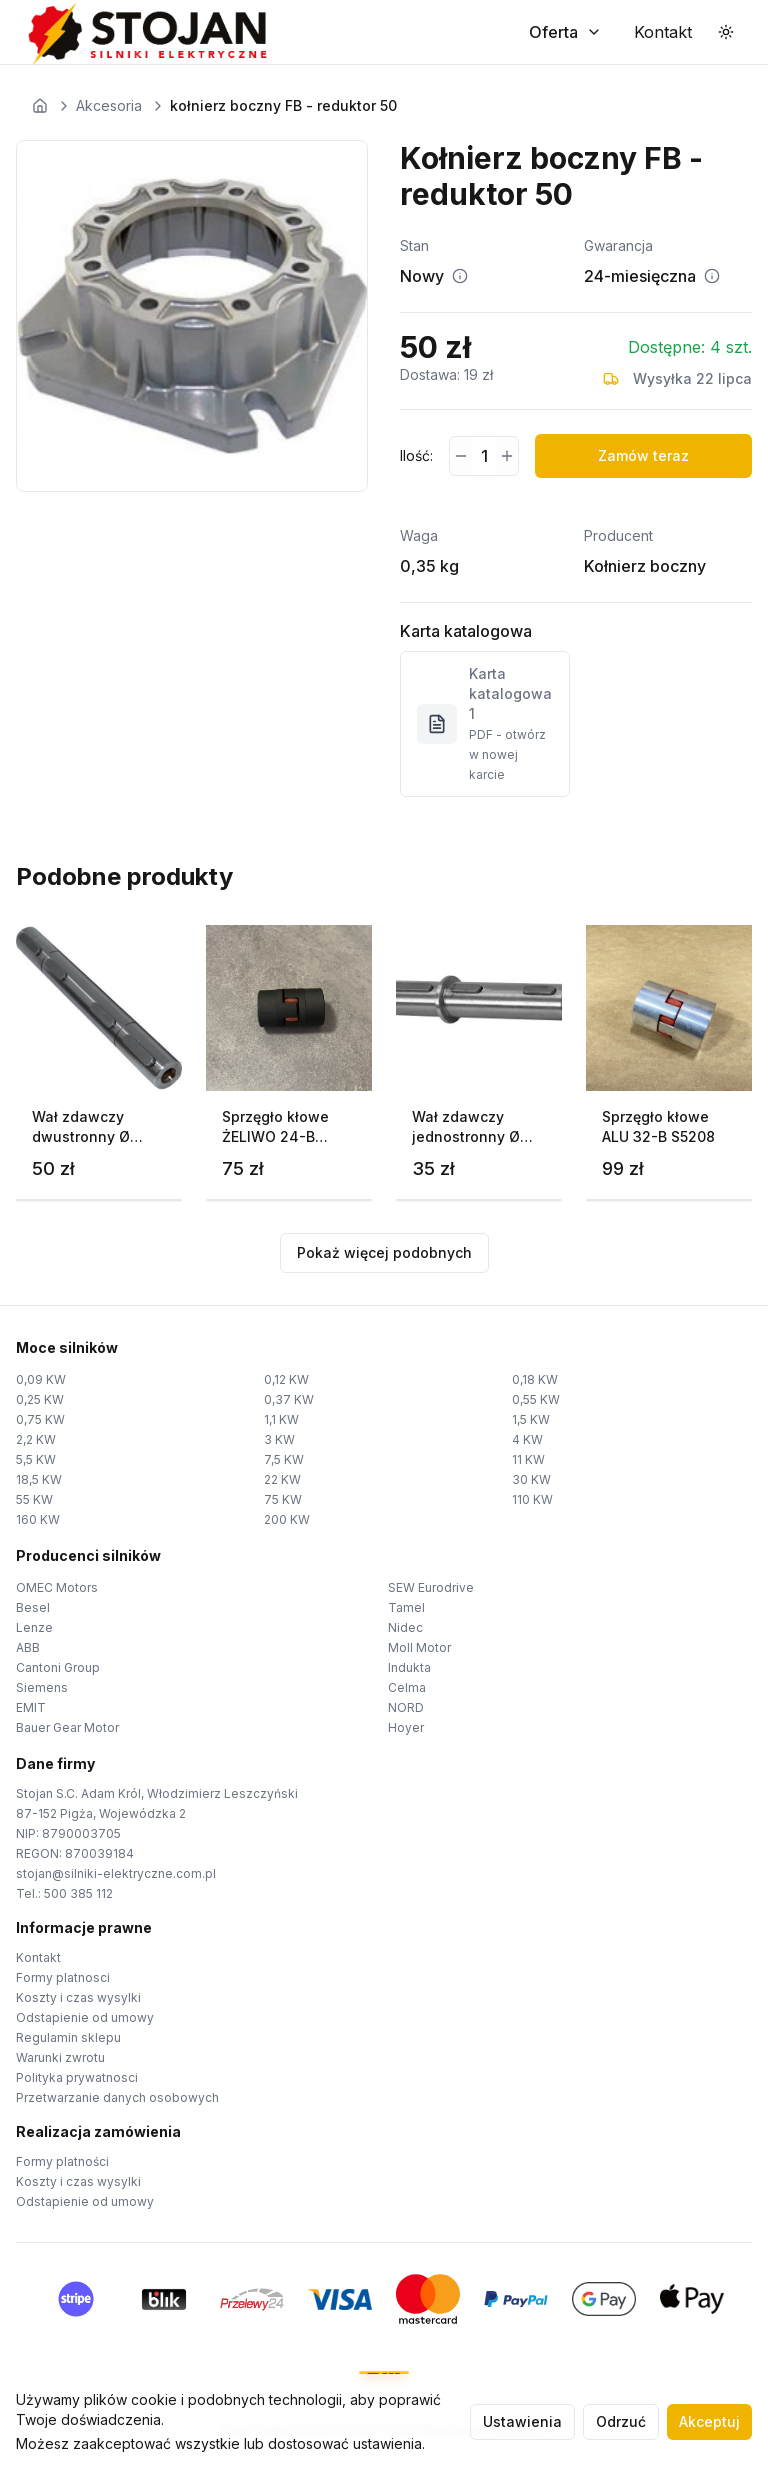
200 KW (287, 1519)
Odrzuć (621, 2421)
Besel (33, 1607)
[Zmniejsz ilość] (460, 456)
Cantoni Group (58, 1667)
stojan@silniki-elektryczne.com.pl (116, 1873)
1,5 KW (531, 1419)
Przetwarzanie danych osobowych (117, 2097)
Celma (407, 1687)
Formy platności (62, 2161)
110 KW (532, 1499)
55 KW (34, 1499)
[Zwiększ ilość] (507, 456)
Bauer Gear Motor (67, 1727)
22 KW (282, 1479)
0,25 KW (40, 1399)
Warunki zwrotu (60, 2057)
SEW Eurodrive (431, 1587)
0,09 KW (41, 1379)
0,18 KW (535, 1379)
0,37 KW (289, 1399)
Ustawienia (522, 2421)
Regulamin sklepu (68, 2037)
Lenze (34, 1627)
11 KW (528, 1459)
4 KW (527, 1439)
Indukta (409, 1667)
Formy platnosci (63, 1977)
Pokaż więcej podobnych (384, 1252)
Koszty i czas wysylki (78, 1997)
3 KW (279, 1439)
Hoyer (406, 1727)
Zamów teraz (643, 455)
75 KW (283, 1499)
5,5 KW (36, 1459)
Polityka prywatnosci (77, 2077)
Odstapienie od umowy (85, 2017)
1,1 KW (281, 1419)
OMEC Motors (57, 1587)
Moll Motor (419, 1647)
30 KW (531, 1479)
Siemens (42, 1687)
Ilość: (416, 455)
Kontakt (38, 1957)
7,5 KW (284, 1459)
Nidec (405, 1627)
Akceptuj (709, 2421)
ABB (28, 1647)
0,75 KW (40, 1419)
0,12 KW (286, 1379)
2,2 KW (36, 1439)
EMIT (31, 1707)
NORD (406, 1707)
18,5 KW (39, 1479)
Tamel (406, 1607)
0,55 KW (536, 1399)
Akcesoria (109, 105)
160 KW (38, 1519)
